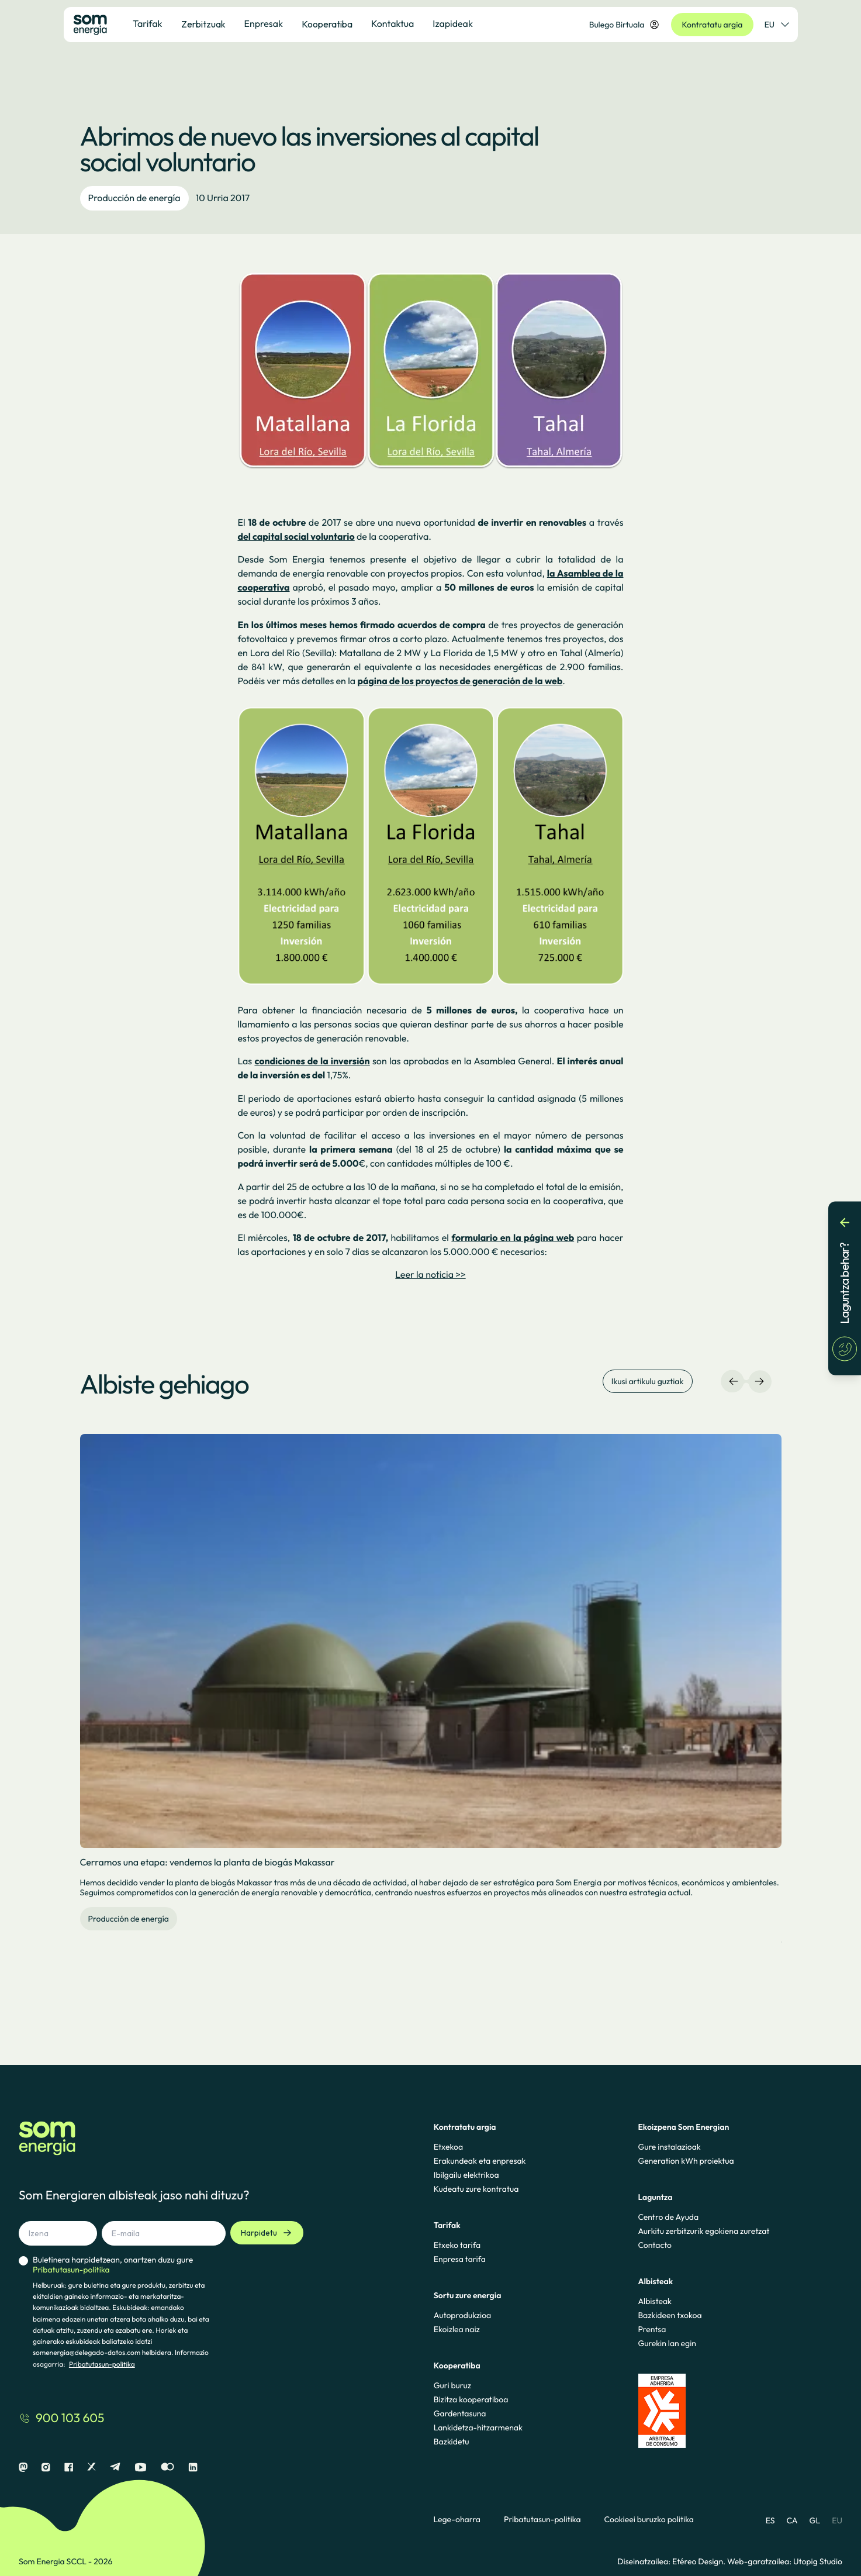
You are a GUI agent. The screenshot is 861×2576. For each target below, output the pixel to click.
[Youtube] (140, 2467)
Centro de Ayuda (668, 2217)
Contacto (655, 2245)
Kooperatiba (327, 24)
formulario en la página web (512, 1238)
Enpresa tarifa (460, 2259)
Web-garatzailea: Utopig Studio (784, 2561)
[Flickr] (167, 2467)
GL (815, 2520)
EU (837, 2520)
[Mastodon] (23, 2467)
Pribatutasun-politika (102, 2364)
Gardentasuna (460, 2413)
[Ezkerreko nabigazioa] (733, 1381)
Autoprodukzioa (462, 2315)
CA (791, 2520)
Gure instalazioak (669, 2147)
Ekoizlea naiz (457, 2329)
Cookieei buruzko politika (649, 2520)
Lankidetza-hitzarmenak (478, 2427)
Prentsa (652, 2329)
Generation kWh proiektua (686, 2161)
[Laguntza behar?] (844, 1288)
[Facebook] (68, 2467)
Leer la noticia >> (430, 1275)
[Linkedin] (193, 2467)
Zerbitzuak (203, 24)
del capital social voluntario (296, 537)
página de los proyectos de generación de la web (459, 681)
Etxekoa (448, 2147)
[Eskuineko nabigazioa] (759, 1381)
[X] (91, 2467)
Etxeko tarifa (457, 2245)
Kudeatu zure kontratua (476, 2189)
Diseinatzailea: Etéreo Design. (672, 2561)
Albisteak (655, 2301)
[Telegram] (115, 2467)
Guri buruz (452, 2385)
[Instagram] (46, 2467)
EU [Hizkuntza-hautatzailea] (777, 24)
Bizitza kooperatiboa (471, 2399)
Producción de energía (134, 198)
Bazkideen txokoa (669, 2315)
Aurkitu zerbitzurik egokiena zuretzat (703, 2231)
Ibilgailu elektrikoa (466, 2175)
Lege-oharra (457, 2520)
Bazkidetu (451, 2441)
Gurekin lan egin (667, 2343)
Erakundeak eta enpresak (480, 2161)
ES (770, 2520)
